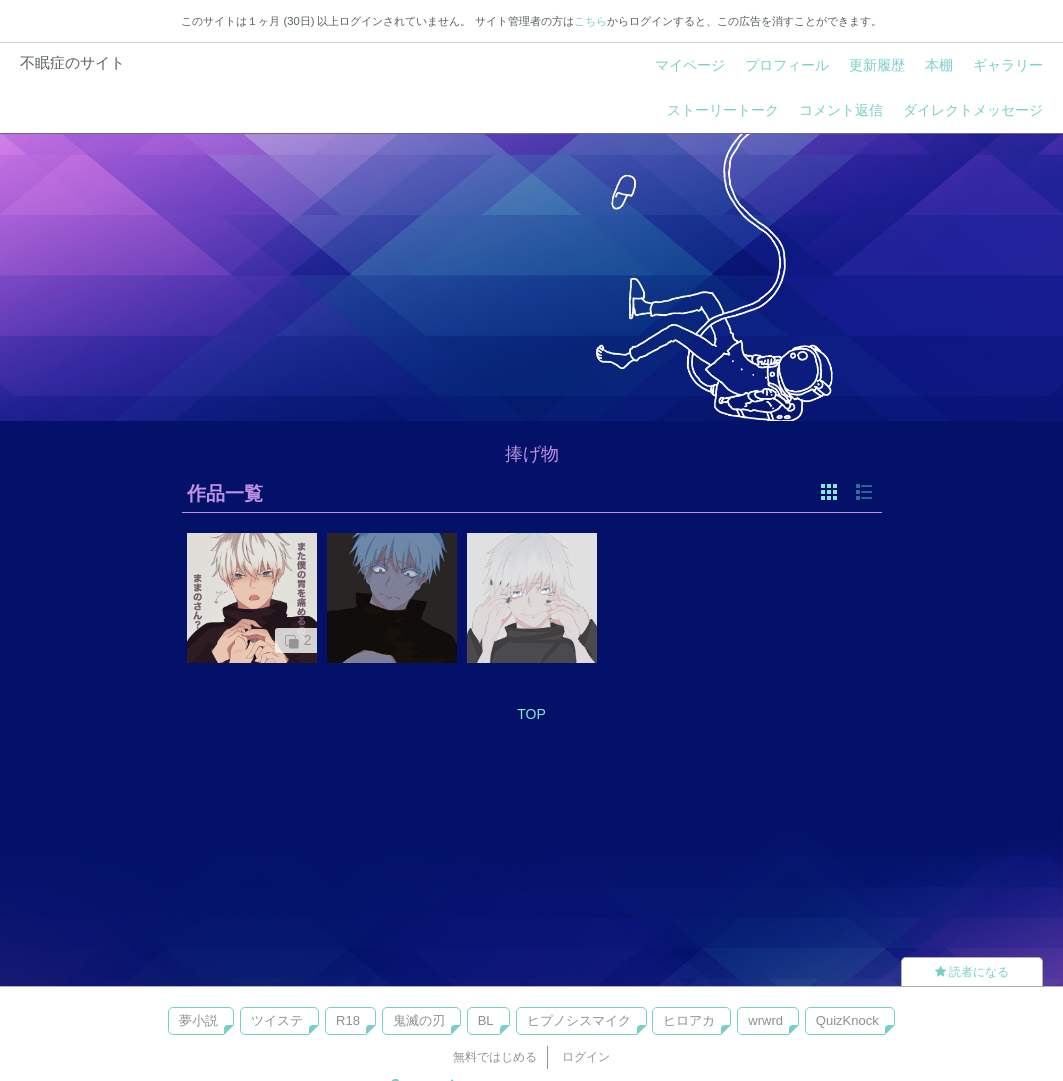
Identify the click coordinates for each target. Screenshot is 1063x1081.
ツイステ (277, 1020)
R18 (348, 1020)
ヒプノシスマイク (579, 1020)
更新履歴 (877, 65)
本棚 (939, 65)
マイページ (690, 65)
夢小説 (198, 1020)
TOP (531, 714)
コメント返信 (841, 110)
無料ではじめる (495, 1057)
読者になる (972, 972)
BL (486, 1020)
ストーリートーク (723, 110)
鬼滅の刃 (419, 1020)
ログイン (586, 1057)
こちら (590, 21)
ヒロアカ (689, 1020)
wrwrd (765, 1020)
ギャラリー (1008, 65)
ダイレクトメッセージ (973, 110)
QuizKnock (847, 1020)
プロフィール (787, 65)
